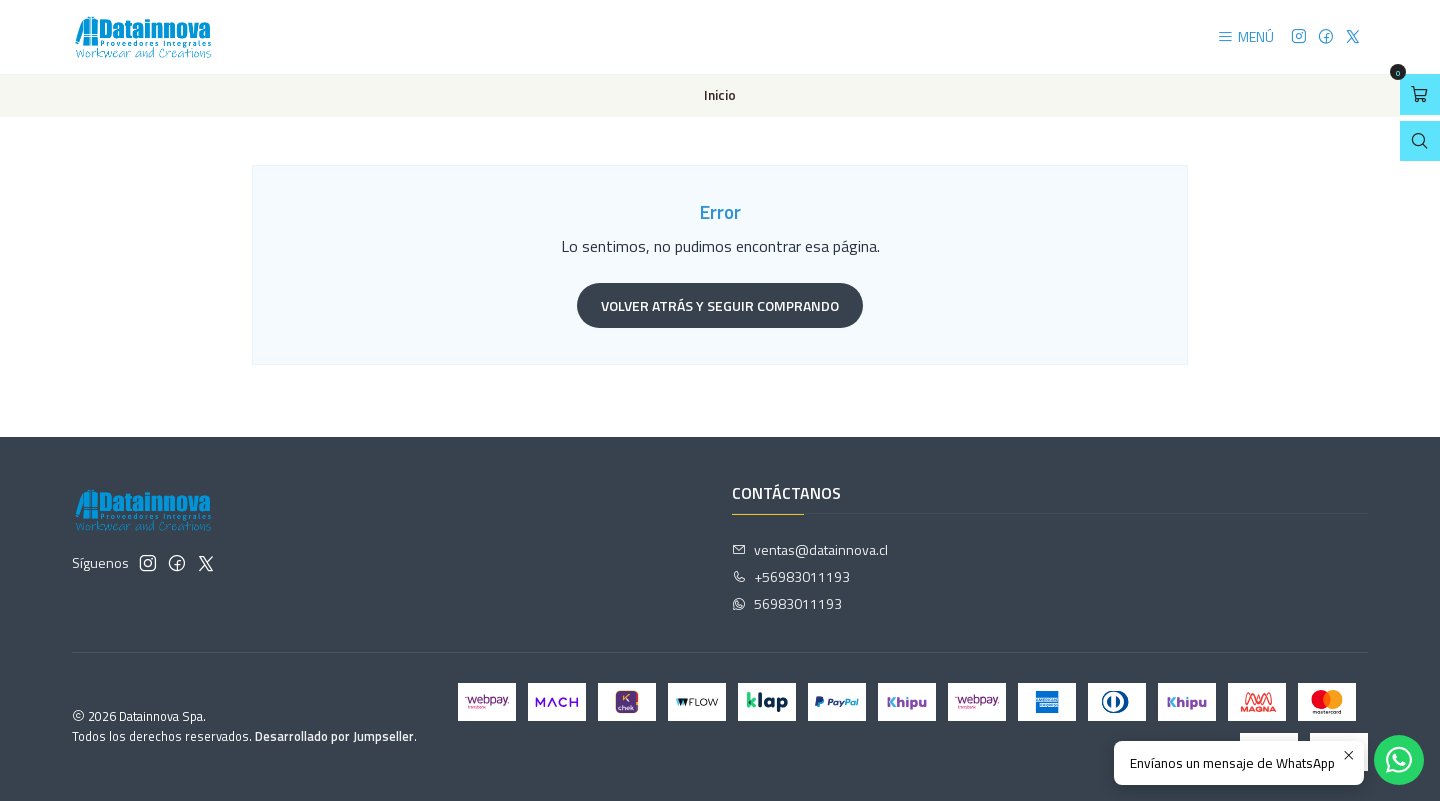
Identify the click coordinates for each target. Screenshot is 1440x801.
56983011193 (787, 603)
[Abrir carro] (1420, 94)
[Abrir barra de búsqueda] (1420, 141)
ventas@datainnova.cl (810, 549)
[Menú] (1245, 37)
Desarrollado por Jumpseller (334, 736)
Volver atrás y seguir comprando (720, 305)
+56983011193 (791, 576)
